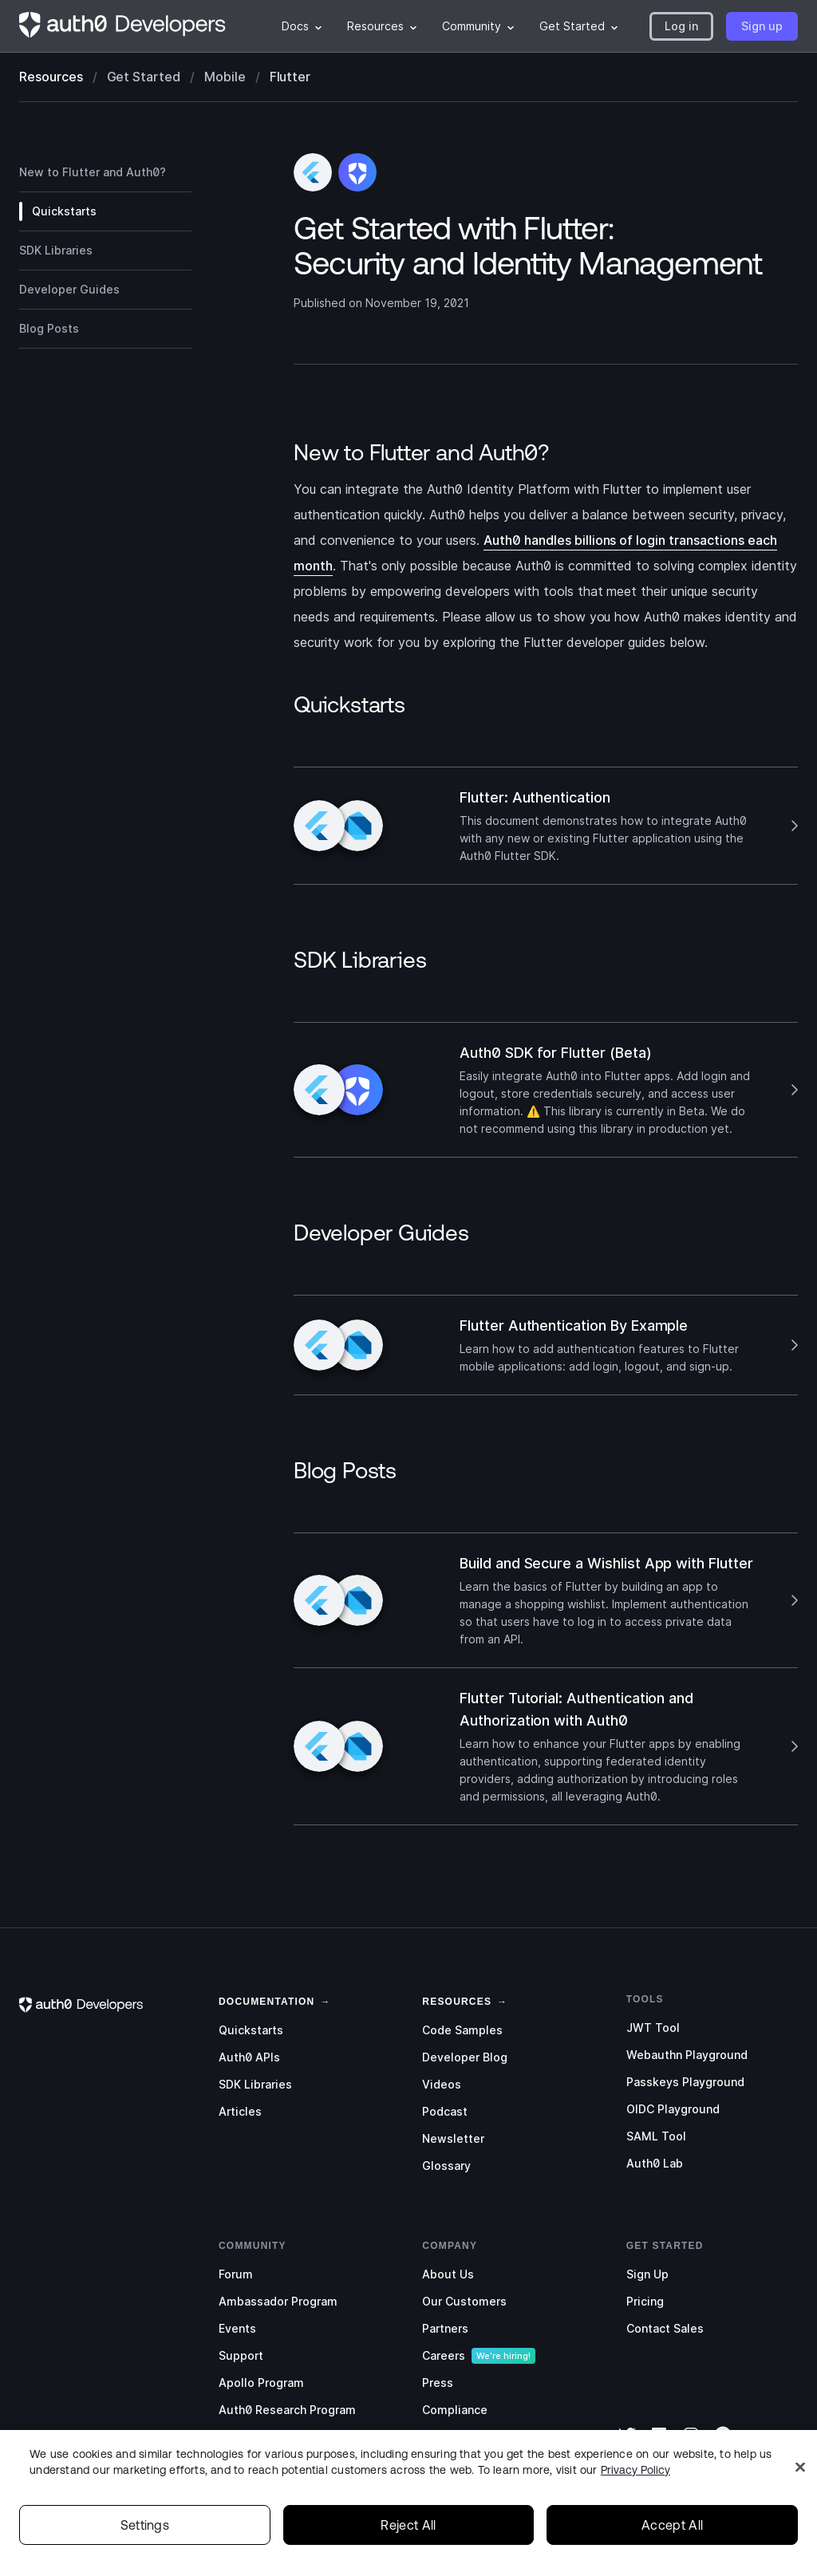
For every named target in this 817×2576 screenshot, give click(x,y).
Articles (240, 2111)
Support (241, 2355)
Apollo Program (261, 2382)
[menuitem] (302, 26)
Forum (236, 2274)
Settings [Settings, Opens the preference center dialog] (145, 2550)
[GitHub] (722, 2445)
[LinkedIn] (659, 2445)
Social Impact (459, 2437)
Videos (441, 2084)
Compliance (454, 2409)
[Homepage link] (123, 26)
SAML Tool (656, 2136)
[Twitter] (627, 2445)
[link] (266, 2000)
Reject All (408, 2550)
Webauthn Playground (687, 2054)
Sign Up (647, 2274)
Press (437, 2382)
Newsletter (453, 2138)
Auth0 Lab (654, 2163)
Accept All (672, 2550)
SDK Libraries (255, 2084)
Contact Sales (665, 2328)
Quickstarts (251, 2030)
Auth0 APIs (249, 2057)
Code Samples (462, 2030)
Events (237, 2328)
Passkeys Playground (685, 2082)
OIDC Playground (673, 2109)
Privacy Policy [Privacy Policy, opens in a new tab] (635, 2495)
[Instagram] (691, 2445)
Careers (443, 2355)
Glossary (446, 2165)
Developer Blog (464, 2057)
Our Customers (464, 2301)
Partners (445, 2328)
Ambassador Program (278, 2301)
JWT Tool (653, 2027)
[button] (681, 26)
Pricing (645, 2301)
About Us (448, 2274)
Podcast (445, 2111)
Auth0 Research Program (287, 2409)
